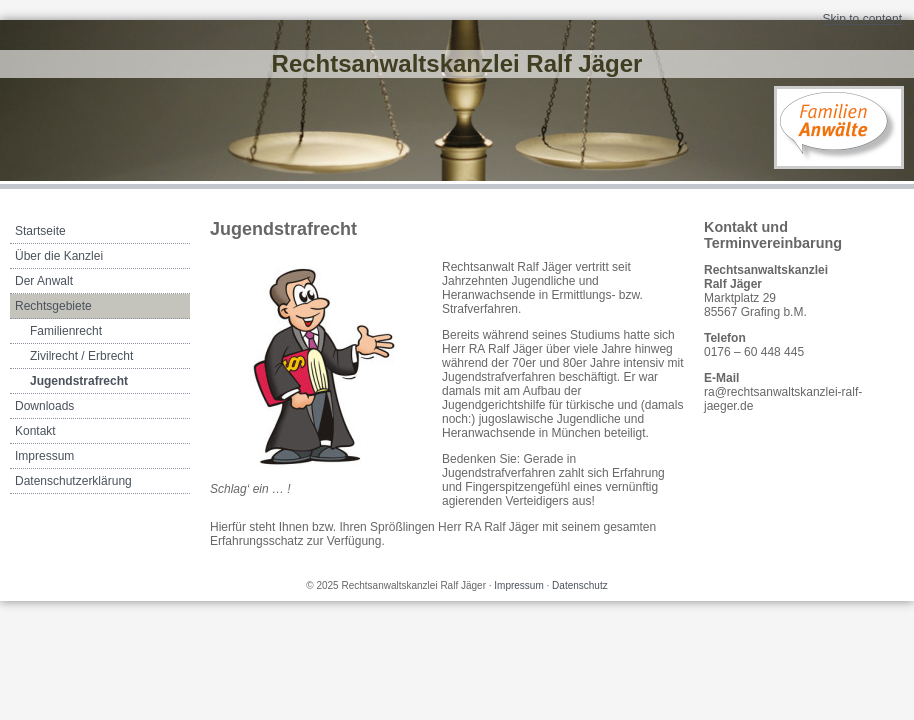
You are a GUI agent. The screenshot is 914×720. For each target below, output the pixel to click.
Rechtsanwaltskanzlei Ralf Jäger (457, 63)
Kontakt (35, 431)
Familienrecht (66, 331)
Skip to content (862, 19)
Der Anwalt (44, 281)
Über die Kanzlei (59, 256)
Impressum (44, 456)
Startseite (40, 231)
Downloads (44, 406)
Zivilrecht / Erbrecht (81, 356)
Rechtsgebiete (53, 306)
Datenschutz (580, 585)
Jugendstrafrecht (79, 381)
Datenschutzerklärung (73, 481)
